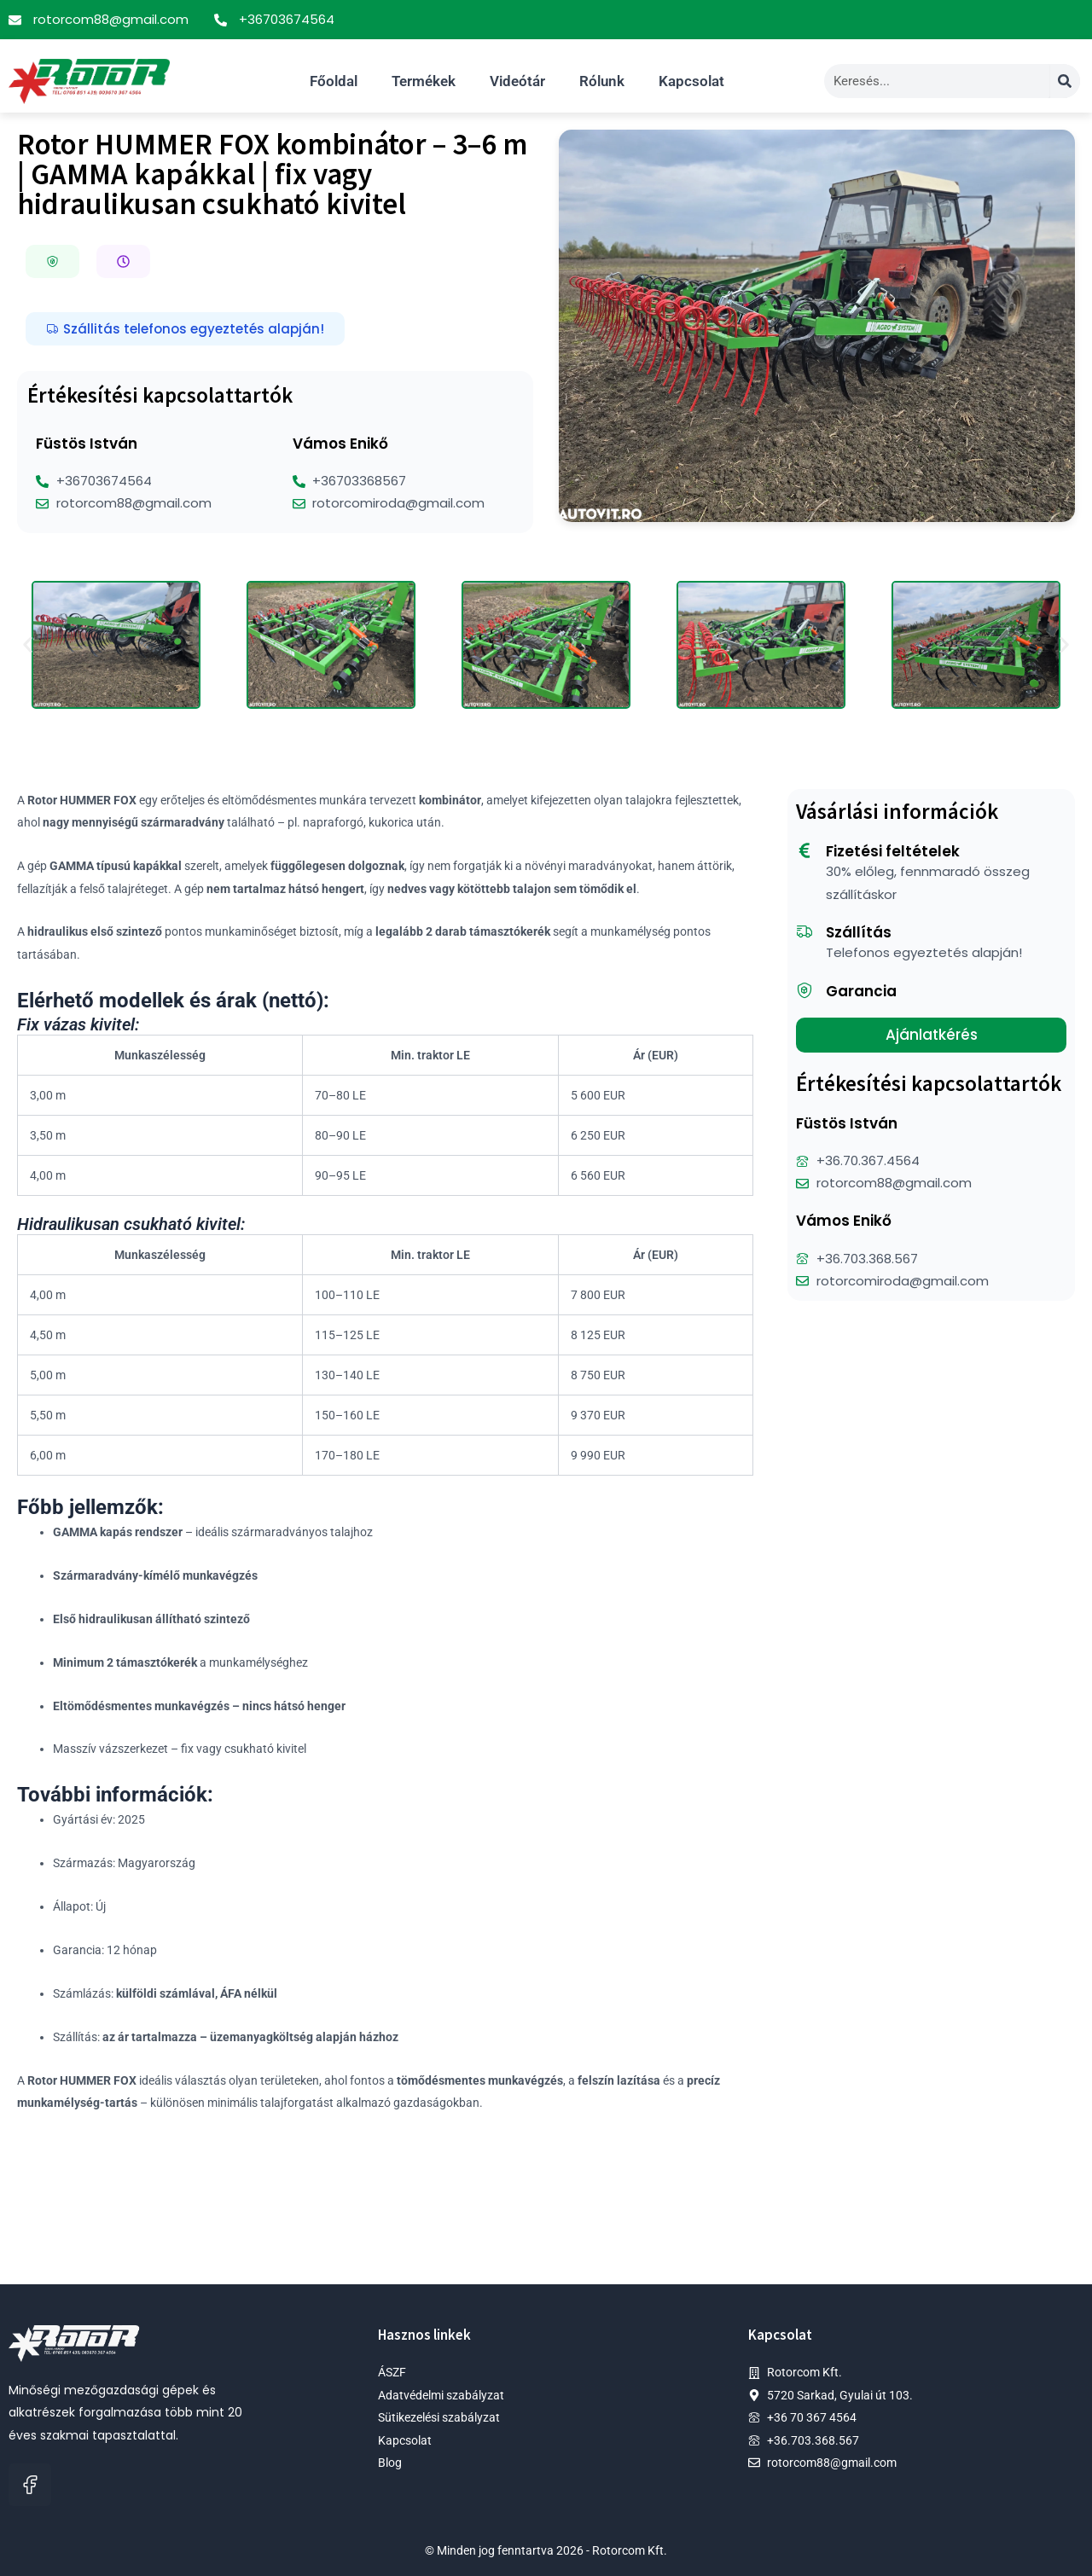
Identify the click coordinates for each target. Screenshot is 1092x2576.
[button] (52, 261)
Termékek (424, 81)
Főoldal (333, 81)
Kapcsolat (691, 81)
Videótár (517, 81)
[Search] (1065, 81)
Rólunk (601, 81)
